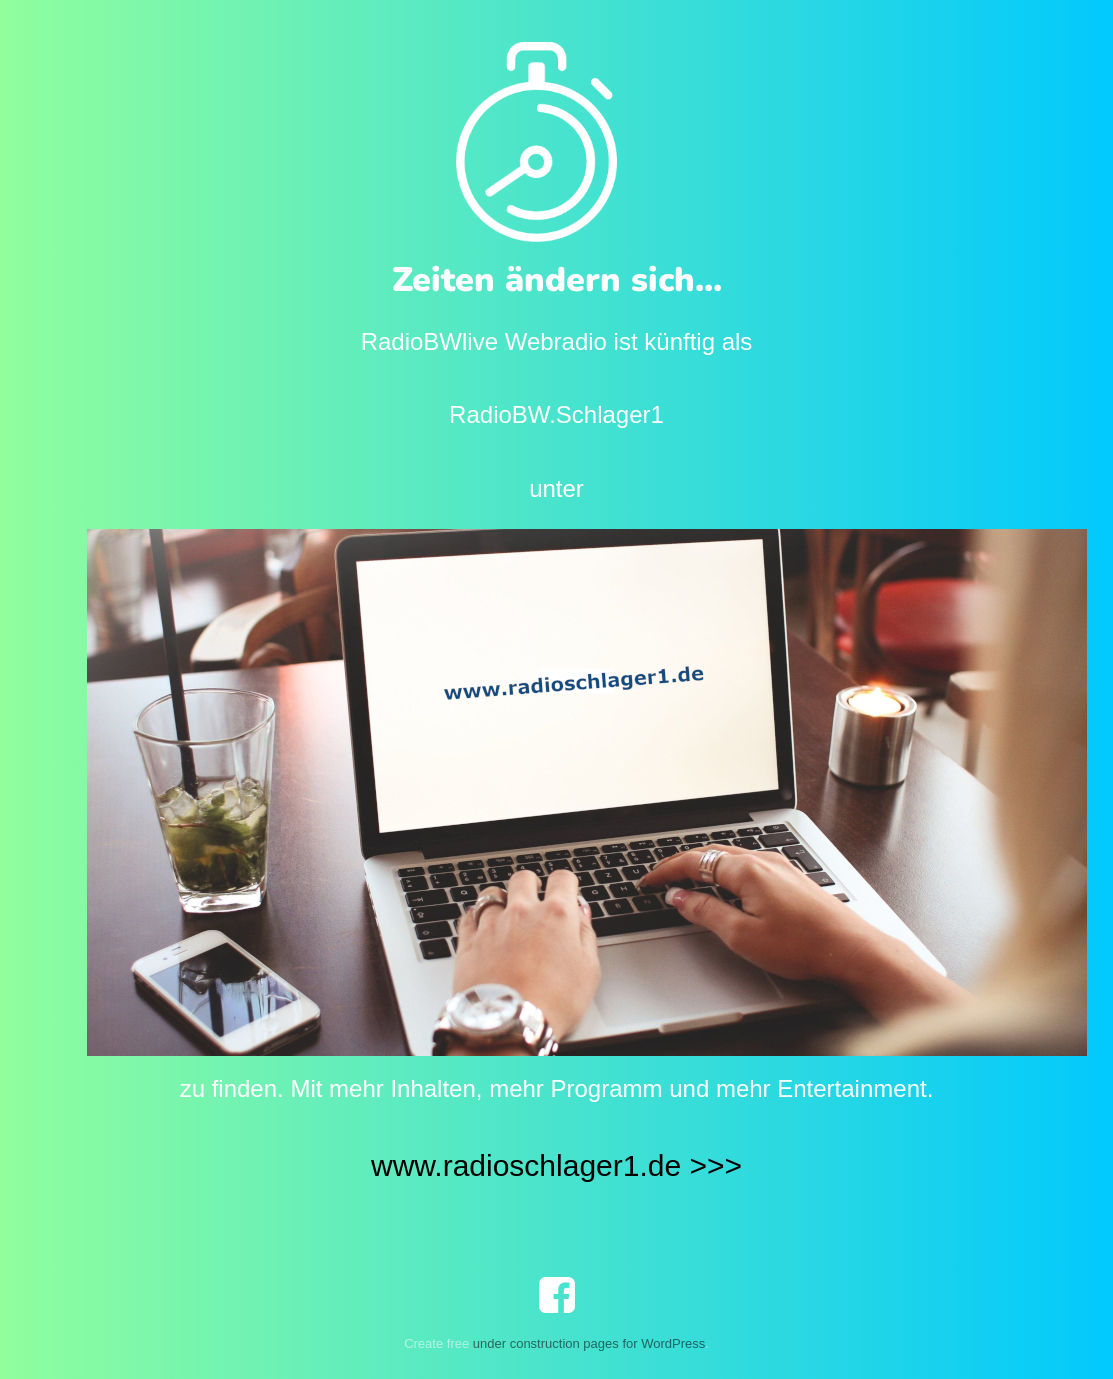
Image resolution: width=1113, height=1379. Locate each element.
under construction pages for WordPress (589, 1343)
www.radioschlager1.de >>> (556, 1165)
